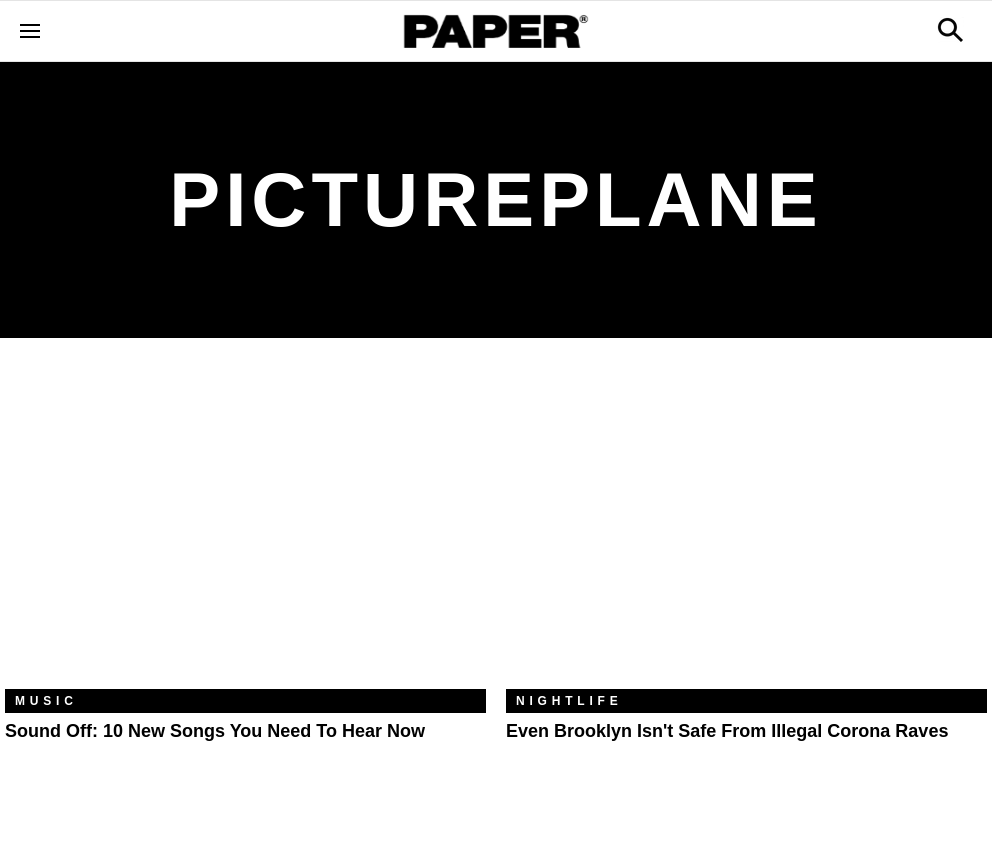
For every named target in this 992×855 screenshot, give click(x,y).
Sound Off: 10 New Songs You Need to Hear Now (215, 731)
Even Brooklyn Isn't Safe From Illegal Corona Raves (727, 731)
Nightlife (569, 701)
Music (46, 701)
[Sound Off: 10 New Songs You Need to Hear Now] (245, 528)
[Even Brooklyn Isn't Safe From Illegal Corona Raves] (746, 528)
